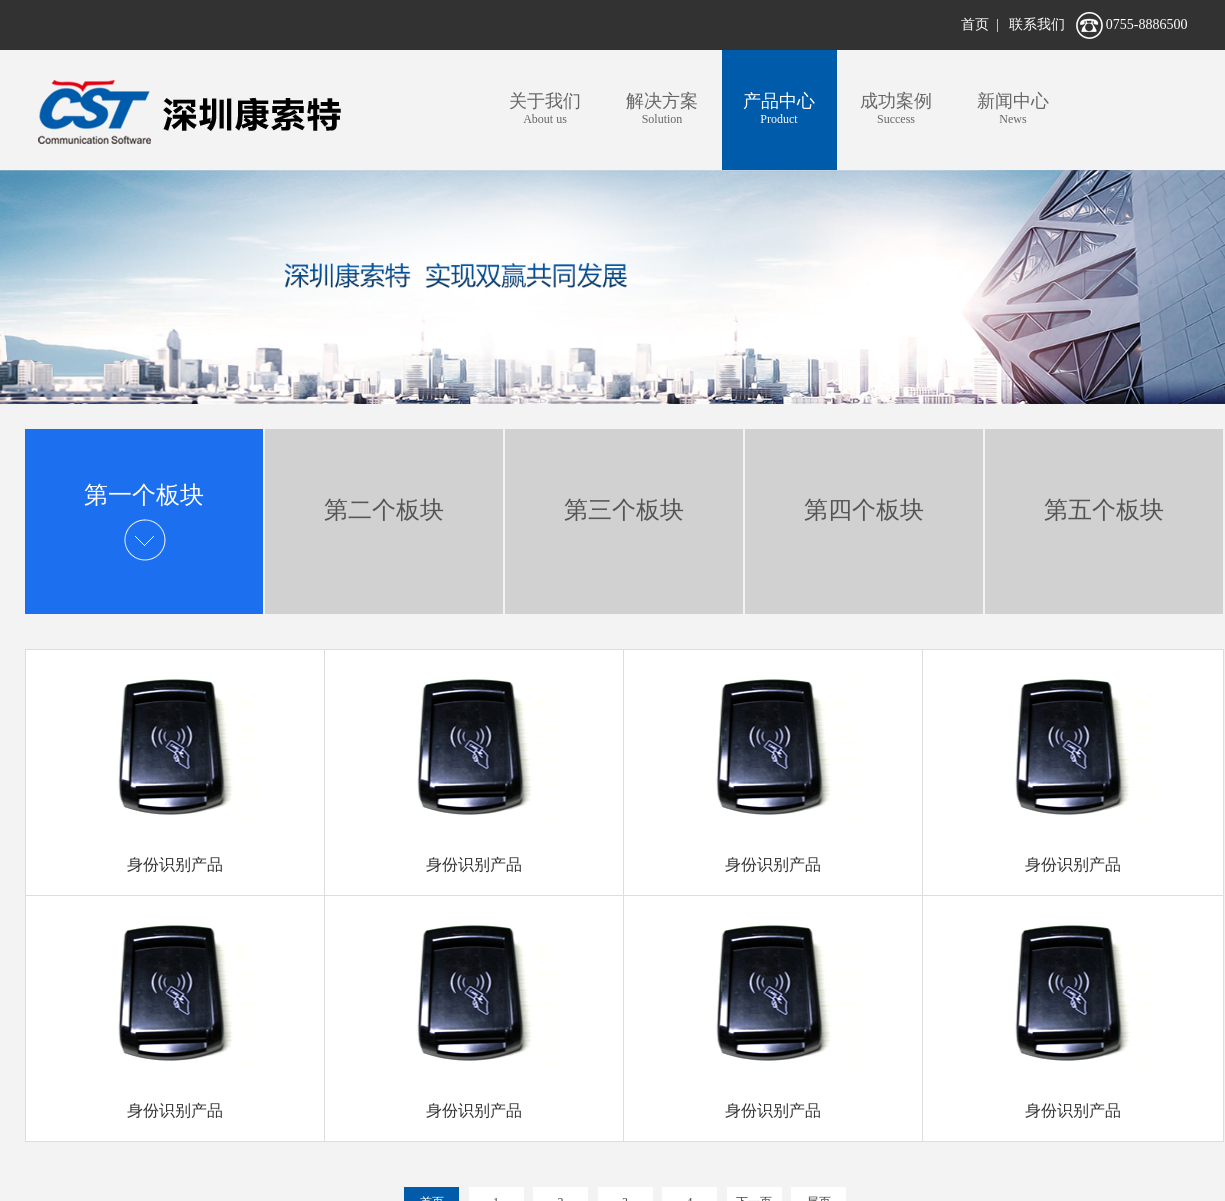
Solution (662, 108)
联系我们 (1037, 24)
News (1013, 108)
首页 (975, 24)
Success (896, 108)
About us (545, 108)
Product (779, 108)
